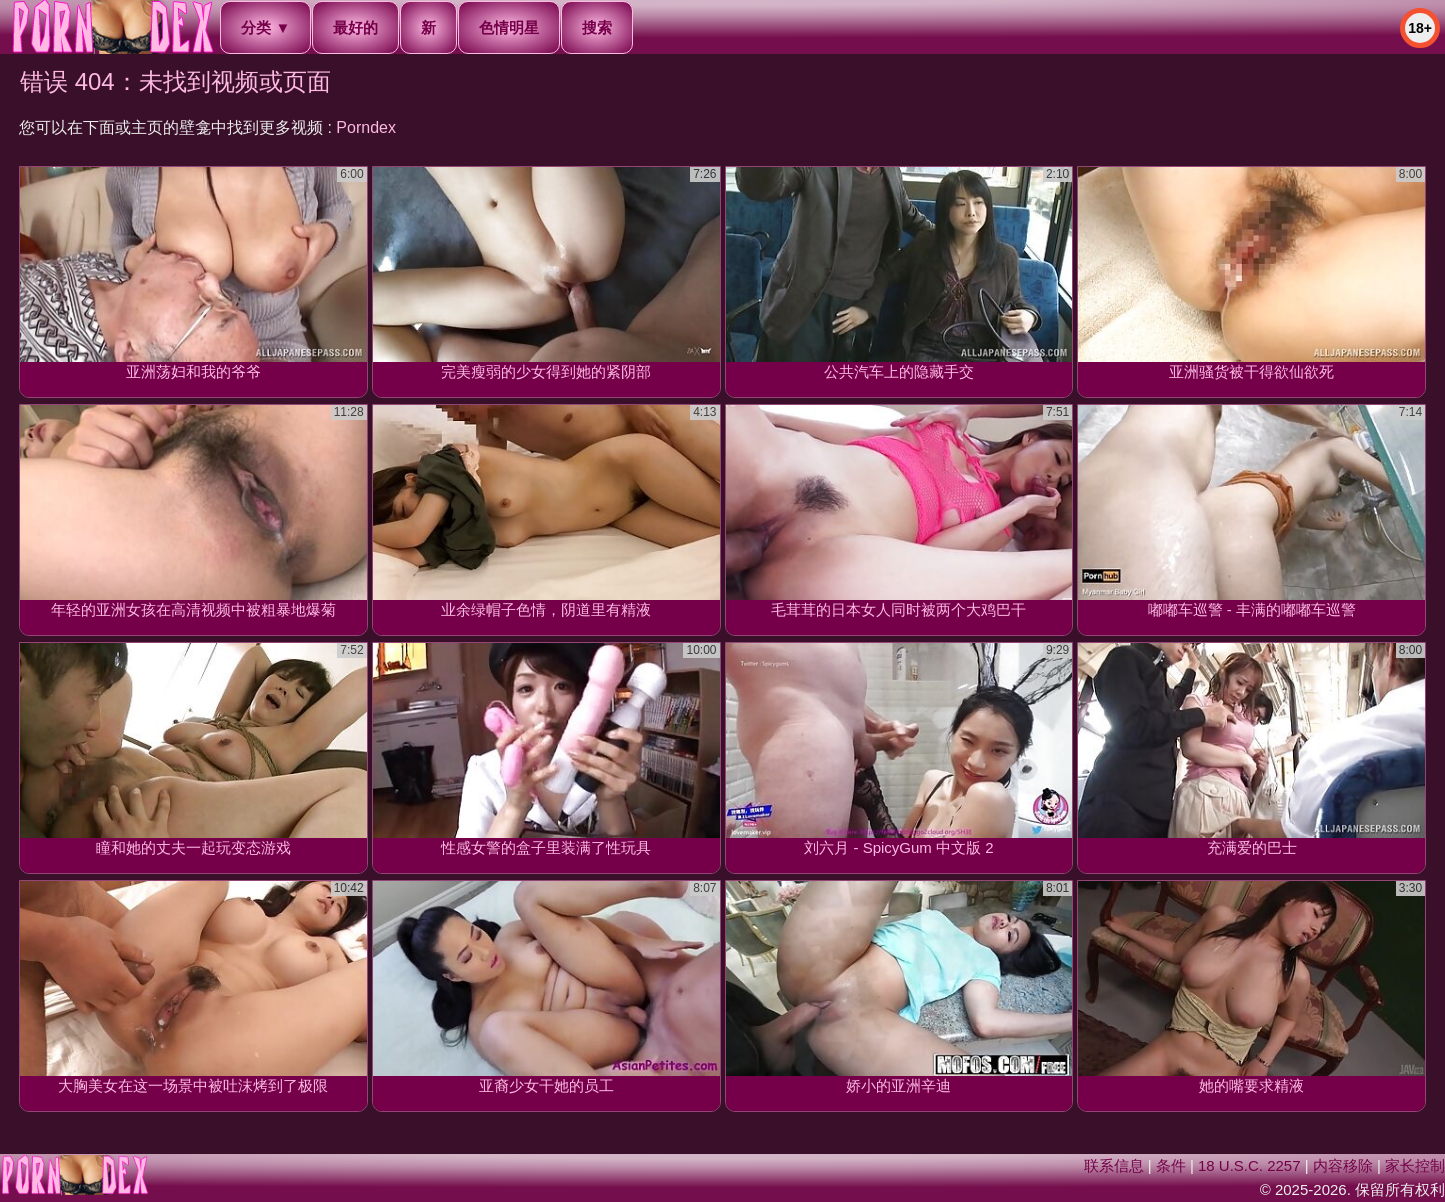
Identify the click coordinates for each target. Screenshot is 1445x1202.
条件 (1171, 1165)
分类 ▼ (265, 27)
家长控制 (1415, 1165)
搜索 (597, 27)
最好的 (355, 27)
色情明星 (509, 27)
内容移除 (1343, 1165)
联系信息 (1114, 1165)
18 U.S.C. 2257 (1249, 1165)
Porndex (366, 127)
